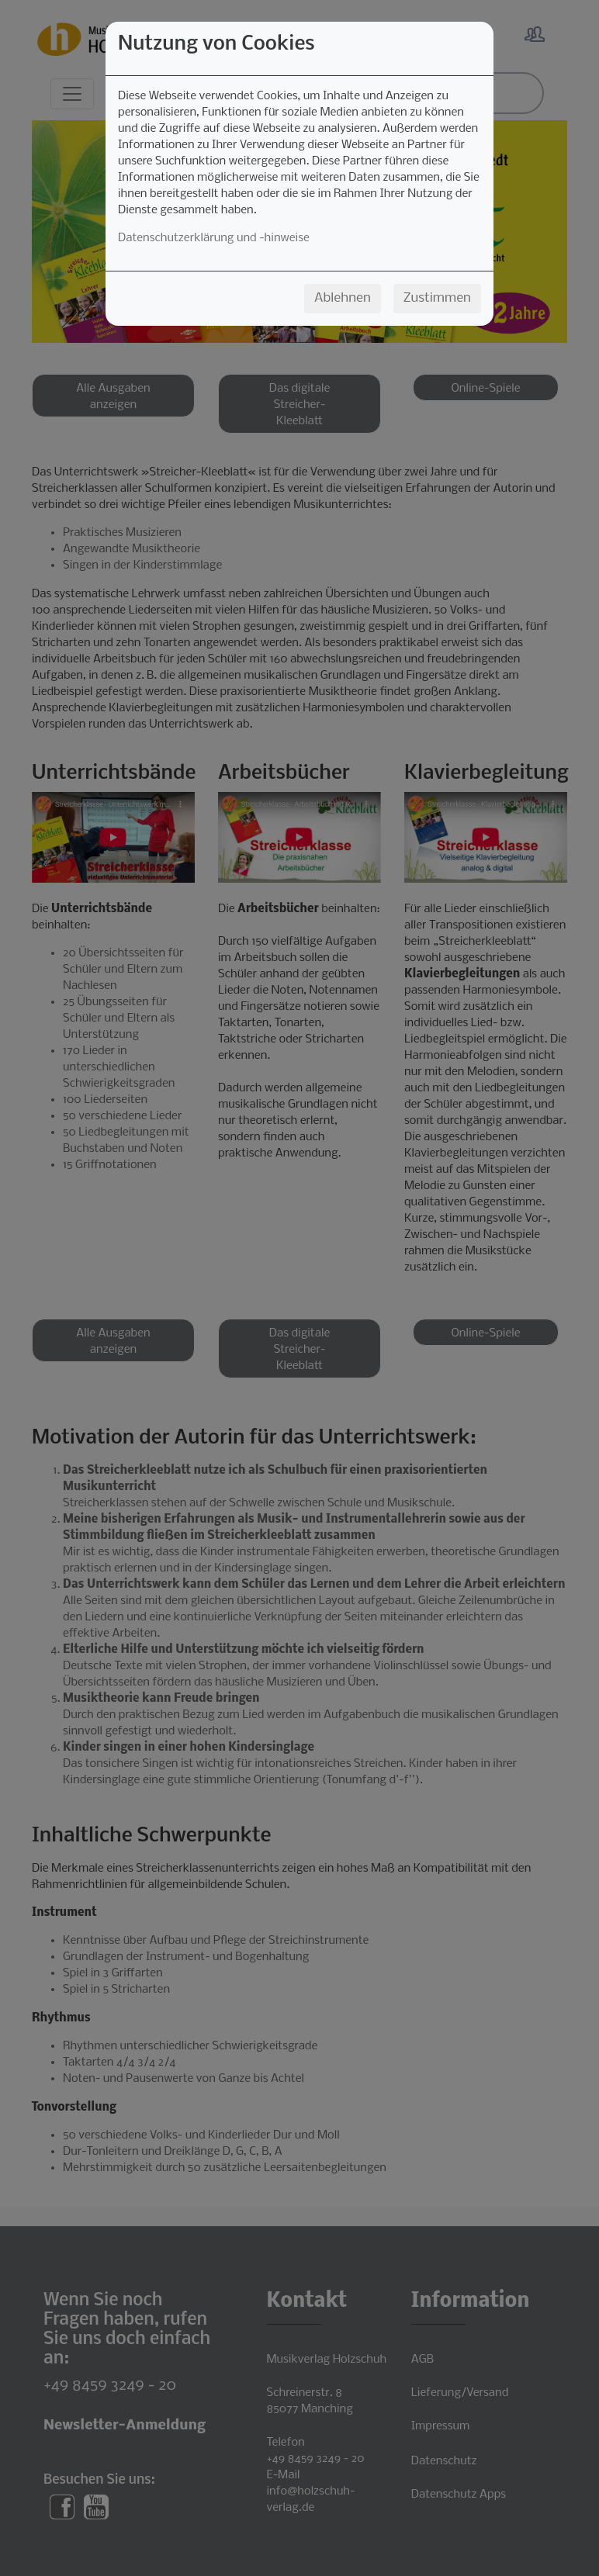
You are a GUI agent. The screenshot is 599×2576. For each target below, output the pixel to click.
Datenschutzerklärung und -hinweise (214, 238)
